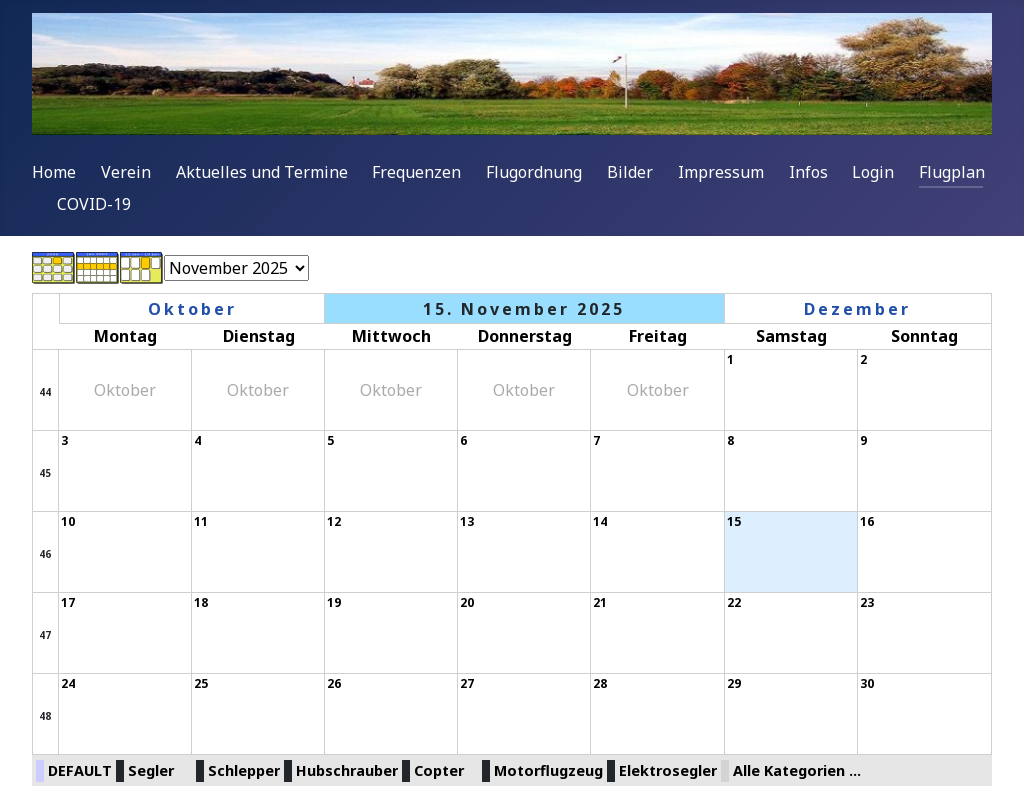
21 (600, 602)
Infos (808, 172)
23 (867, 602)
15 (734, 521)
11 (201, 521)
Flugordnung (534, 172)
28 (600, 683)
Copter (439, 770)
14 (600, 521)
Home (54, 172)
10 (68, 521)
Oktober (192, 309)
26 (334, 683)
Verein (126, 172)
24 (68, 683)
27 (467, 683)
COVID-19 (94, 204)
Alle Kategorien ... (797, 770)
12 (334, 521)
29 (734, 683)
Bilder (630, 172)
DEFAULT (80, 770)
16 (867, 521)
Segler (151, 770)
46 (45, 554)
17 (68, 602)
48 (45, 716)
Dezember (857, 309)
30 (867, 683)
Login (873, 172)
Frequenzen (416, 172)
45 (45, 473)
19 (334, 602)
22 (734, 602)
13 (467, 521)
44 (45, 392)
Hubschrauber (347, 770)
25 (201, 683)
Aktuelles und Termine (262, 172)
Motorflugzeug (548, 770)
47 (45, 635)
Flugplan (952, 172)
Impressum (721, 172)
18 (201, 602)
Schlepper (244, 770)
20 (467, 602)
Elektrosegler (668, 770)
